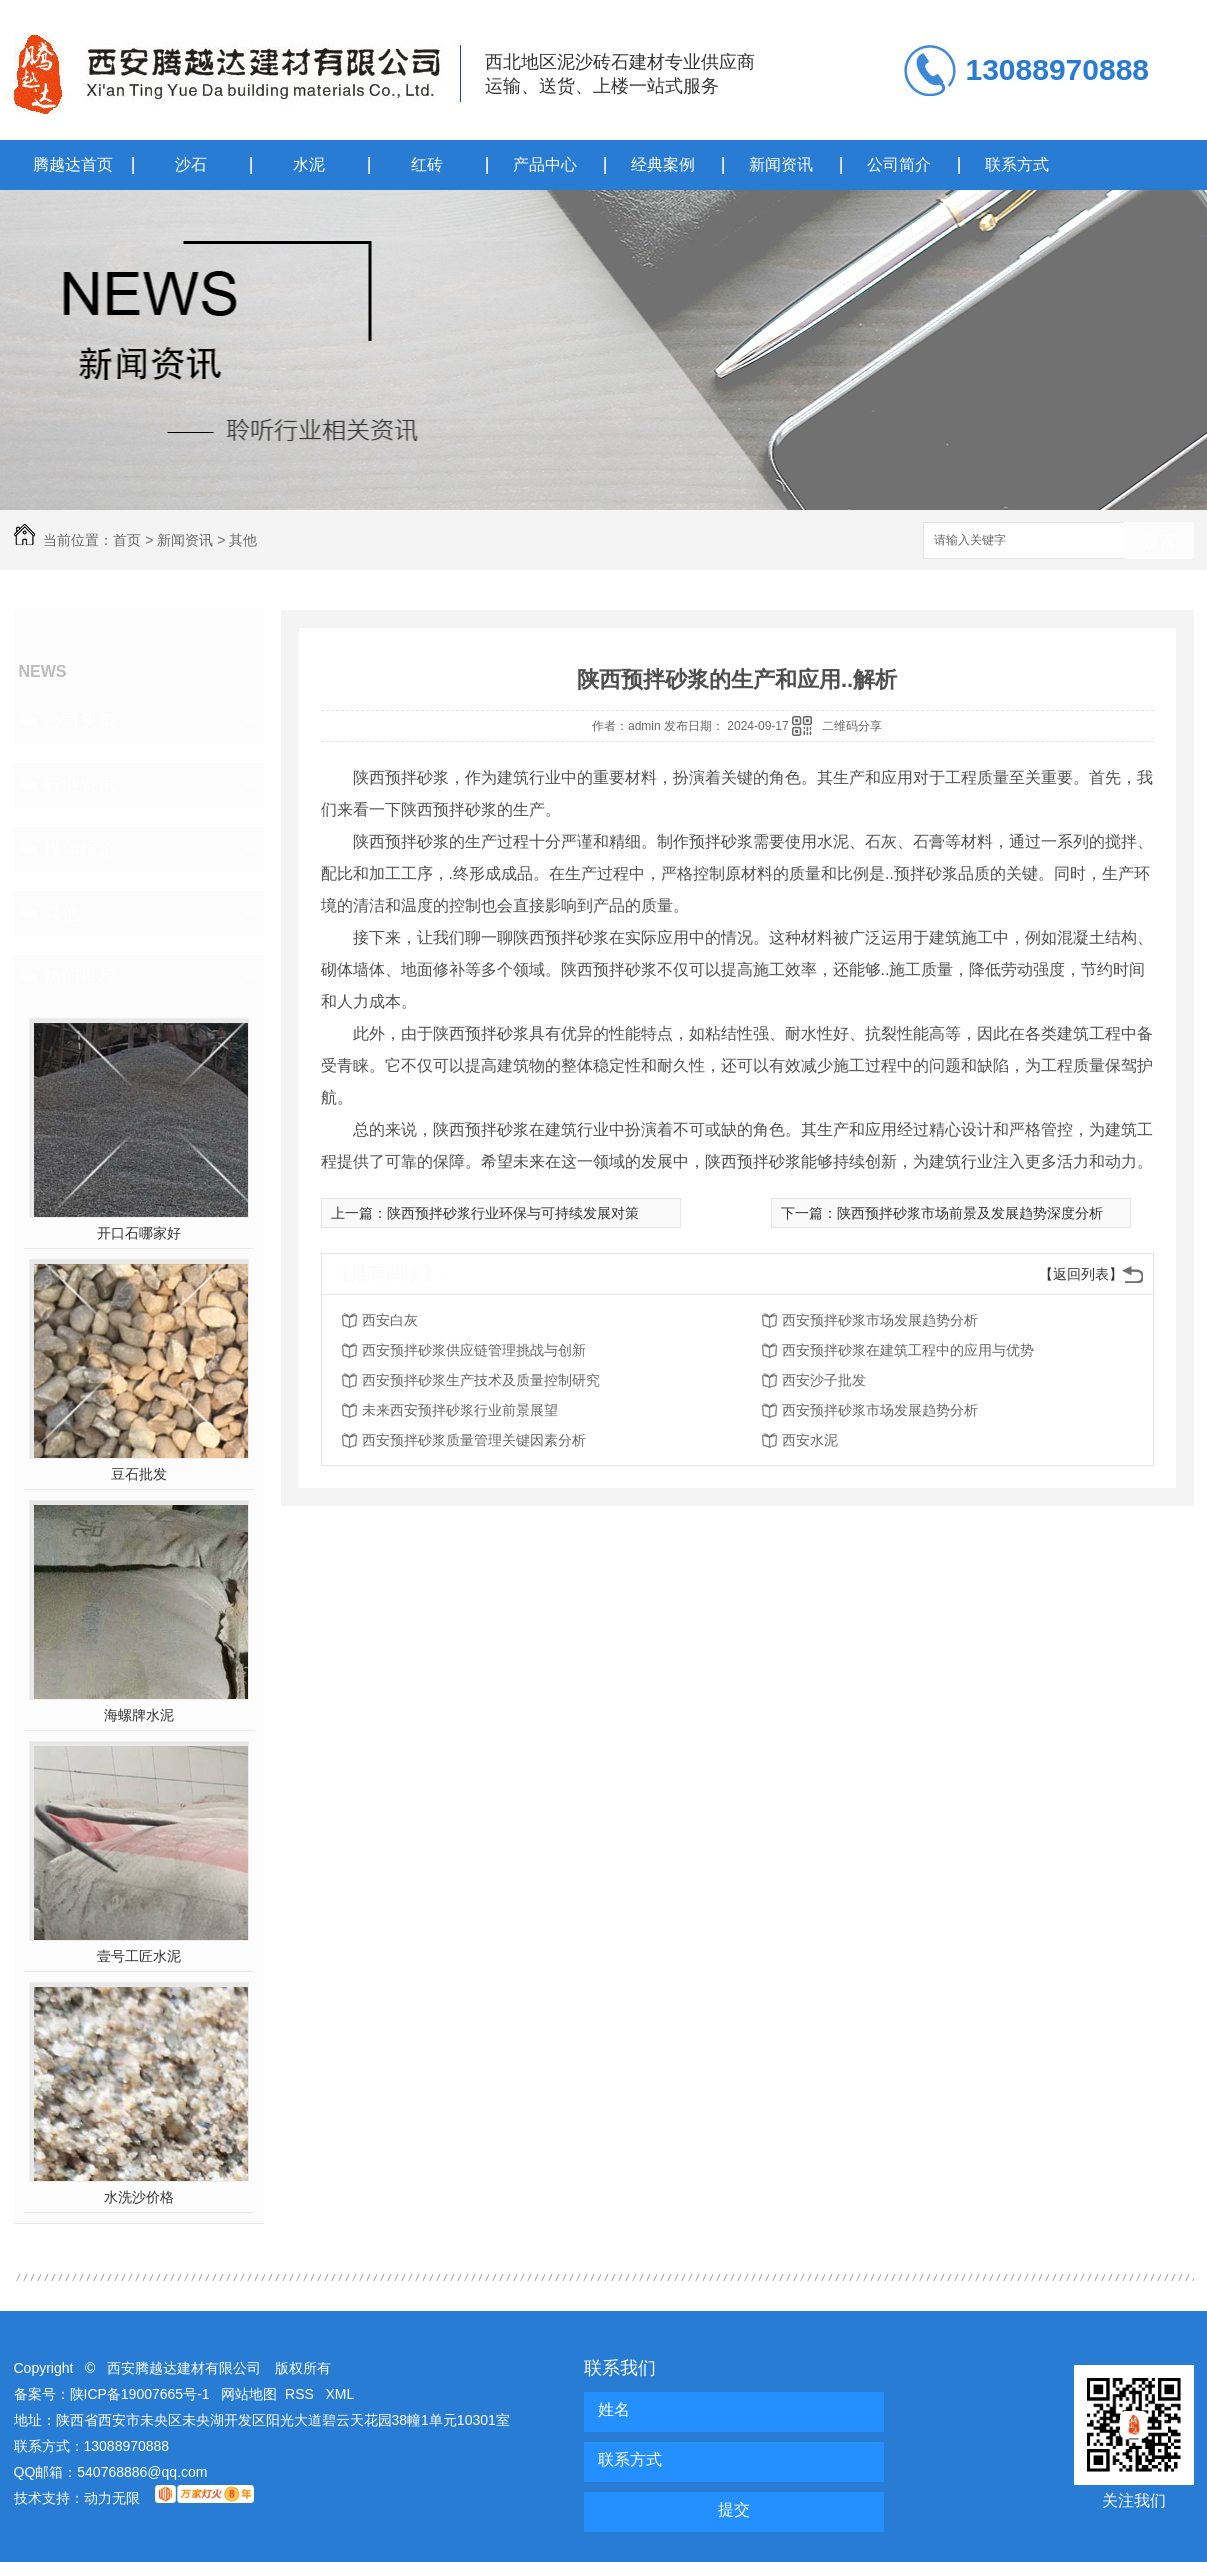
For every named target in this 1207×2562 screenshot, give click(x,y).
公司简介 (899, 164)
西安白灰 (390, 1320)
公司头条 (80, 721)
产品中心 (545, 164)
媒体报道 (80, 849)
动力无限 (112, 2498)
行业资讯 (80, 785)
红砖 (427, 164)
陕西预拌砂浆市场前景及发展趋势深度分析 (970, 1213)
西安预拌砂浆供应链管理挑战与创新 (474, 1350)
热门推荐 (80, 977)
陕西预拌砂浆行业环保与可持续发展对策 (513, 1213)
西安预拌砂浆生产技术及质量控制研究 (481, 1380)
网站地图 (249, 2394)
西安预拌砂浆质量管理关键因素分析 (474, 1440)
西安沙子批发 (824, 1380)
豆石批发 (139, 1474)
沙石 (191, 164)
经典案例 (663, 164)
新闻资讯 (781, 164)
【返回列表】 (1081, 1274)
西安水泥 (810, 1440)
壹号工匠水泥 (139, 1956)
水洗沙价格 (139, 2197)
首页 (127, 540)
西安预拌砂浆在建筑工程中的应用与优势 (908, 1350)
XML (340, 2394)
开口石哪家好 (139, 1233)
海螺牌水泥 (139, 1715)
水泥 (309, 164)
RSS (301, 2394)
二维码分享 (852, 726)
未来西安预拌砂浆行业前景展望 (460, 1410)
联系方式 (1017, 164)
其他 (243, 540)
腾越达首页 (73, 164)
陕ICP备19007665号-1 (140, 2394)
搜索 (1159, 541)
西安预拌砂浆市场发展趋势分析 (880, 1320)
